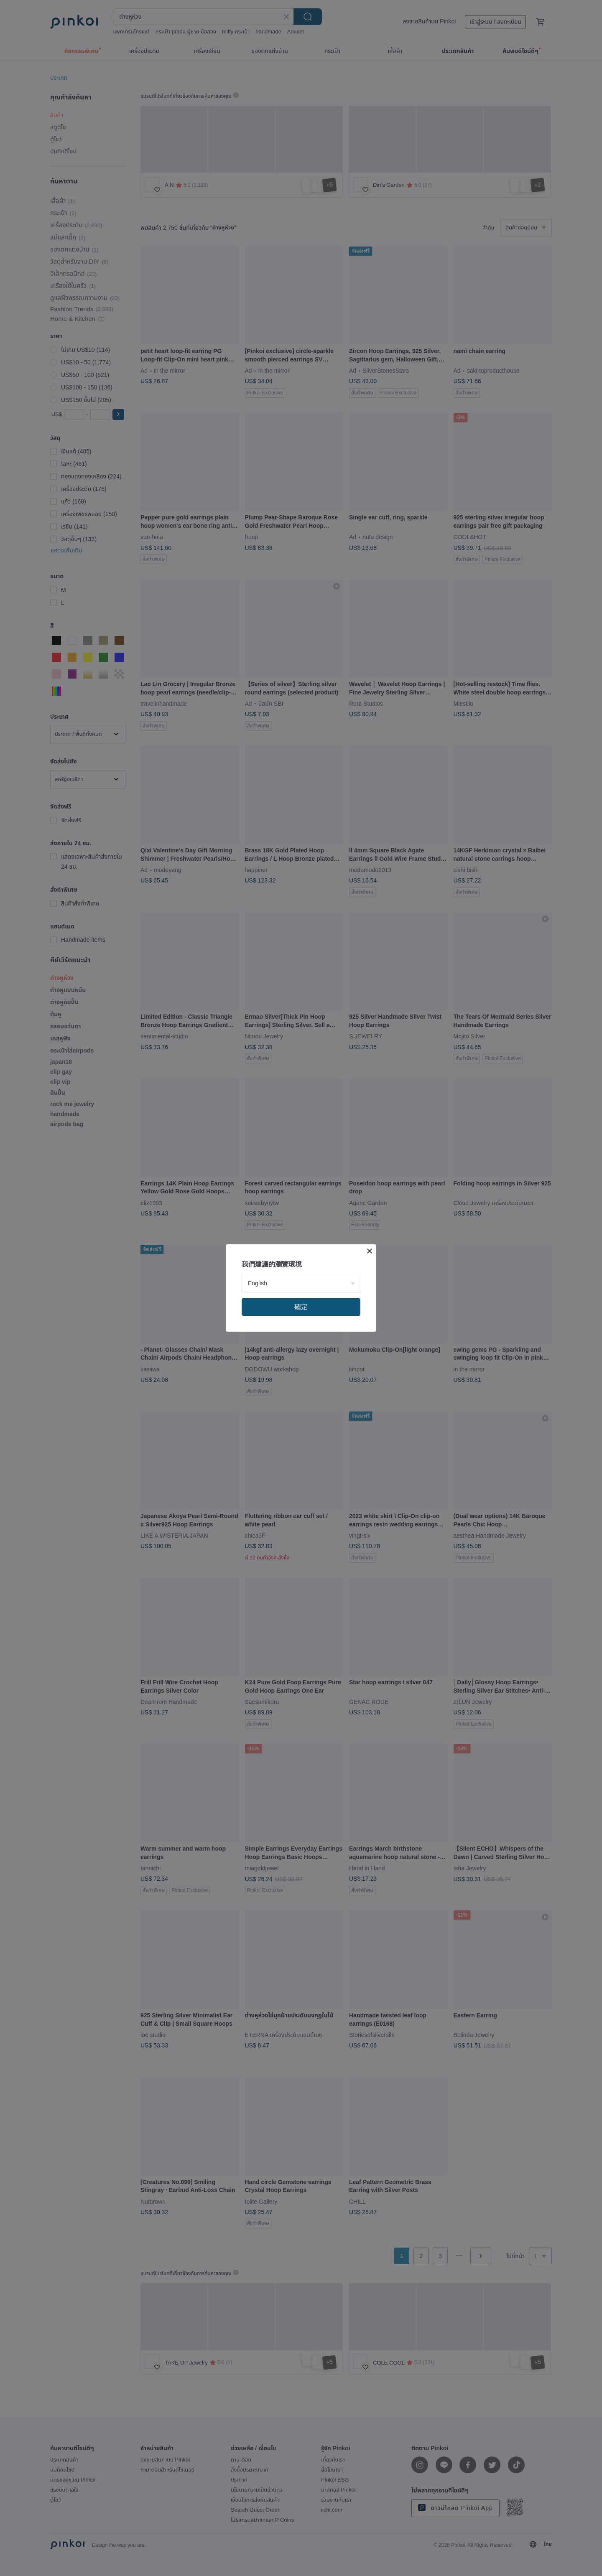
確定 (301, 1306)
